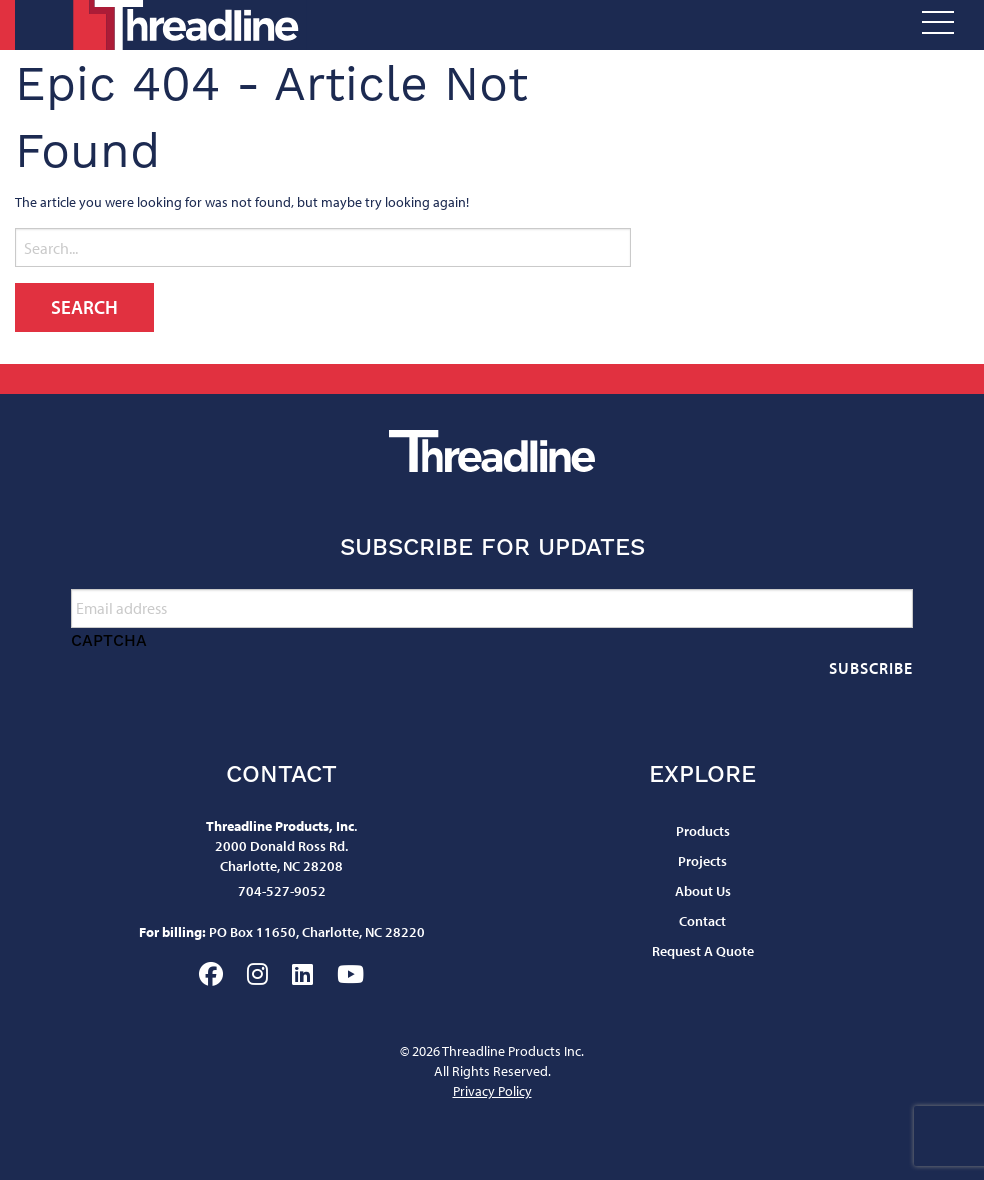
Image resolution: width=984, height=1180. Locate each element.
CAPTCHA (109, 640)
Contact (702, 921)
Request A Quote (703, 951)
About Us (703, 891)
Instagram (257, 974)
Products (703, 831)
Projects (702, 861)
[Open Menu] (938, 25)
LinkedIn (302, 974)
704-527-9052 (282, 891)
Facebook (211, 974)
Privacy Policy (492, 1091)
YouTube (350, 974)
